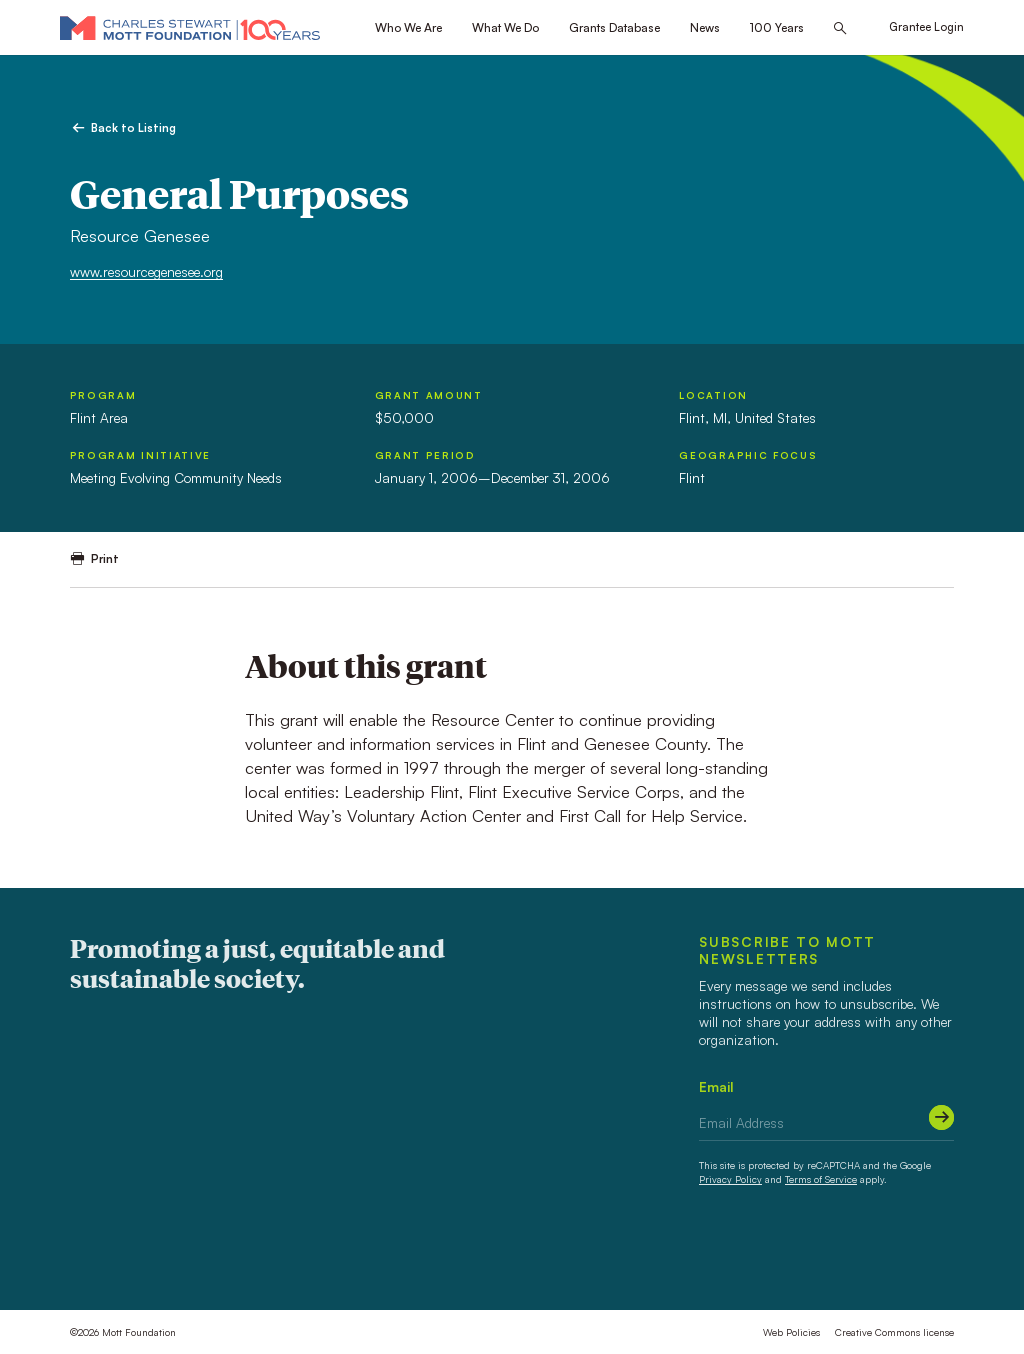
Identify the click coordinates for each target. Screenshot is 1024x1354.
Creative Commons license (894, 1332)
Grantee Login (926, 27)
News (705, 27)
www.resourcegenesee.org (146, 271)
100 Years (777, 27)
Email (716, 1086)
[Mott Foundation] (190, 27)
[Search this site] (840, 28)
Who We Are (408, 27)
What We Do (505, 27)
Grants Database (614, 27)
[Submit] (941, 1117)
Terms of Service (821, 1179)
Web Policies (791, 1332)
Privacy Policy (730, 1179)
